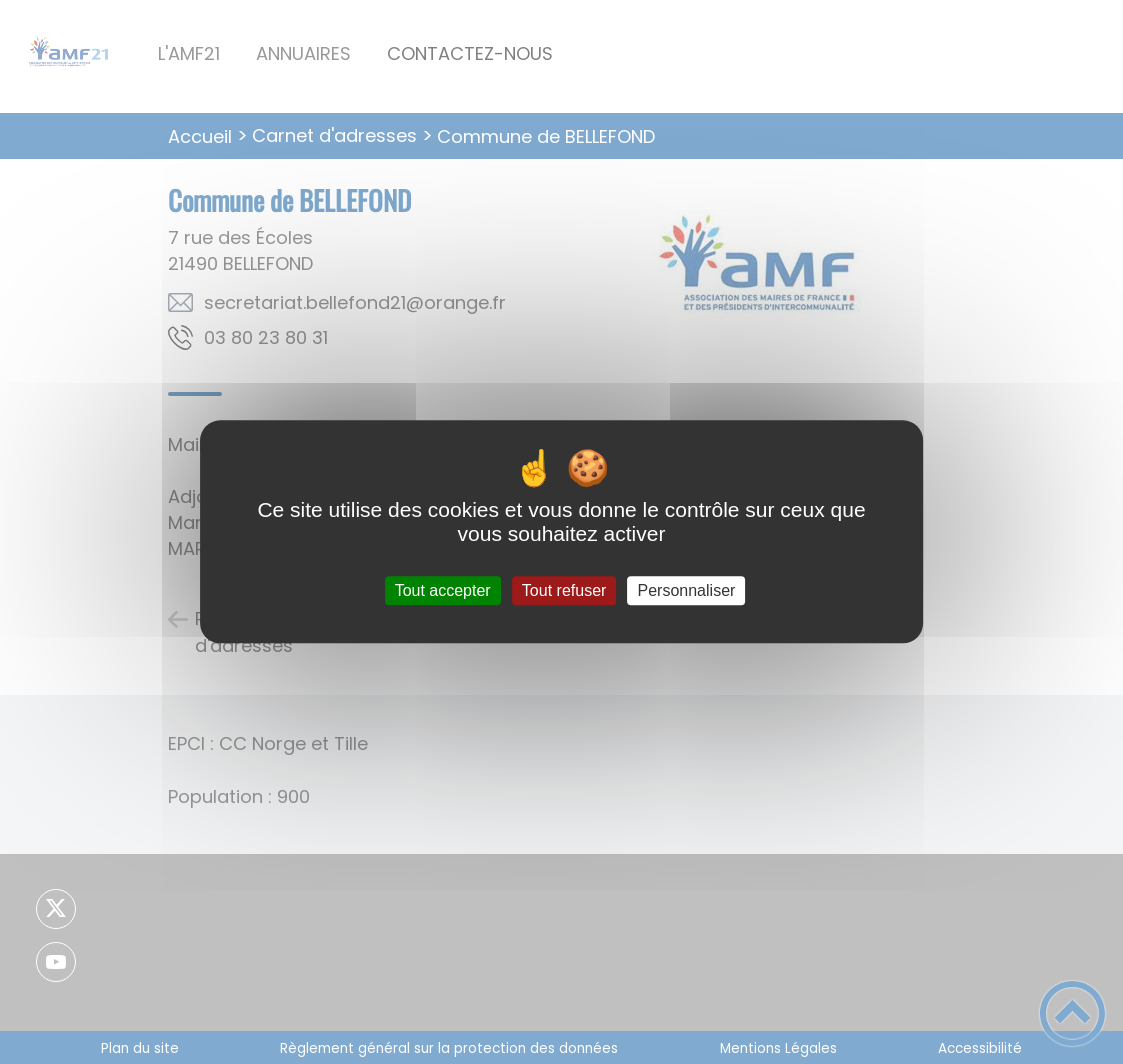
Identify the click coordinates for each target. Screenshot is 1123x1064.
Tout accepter (443, 590)
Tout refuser (564, 590)
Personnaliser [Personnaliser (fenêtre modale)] (687, 590)
